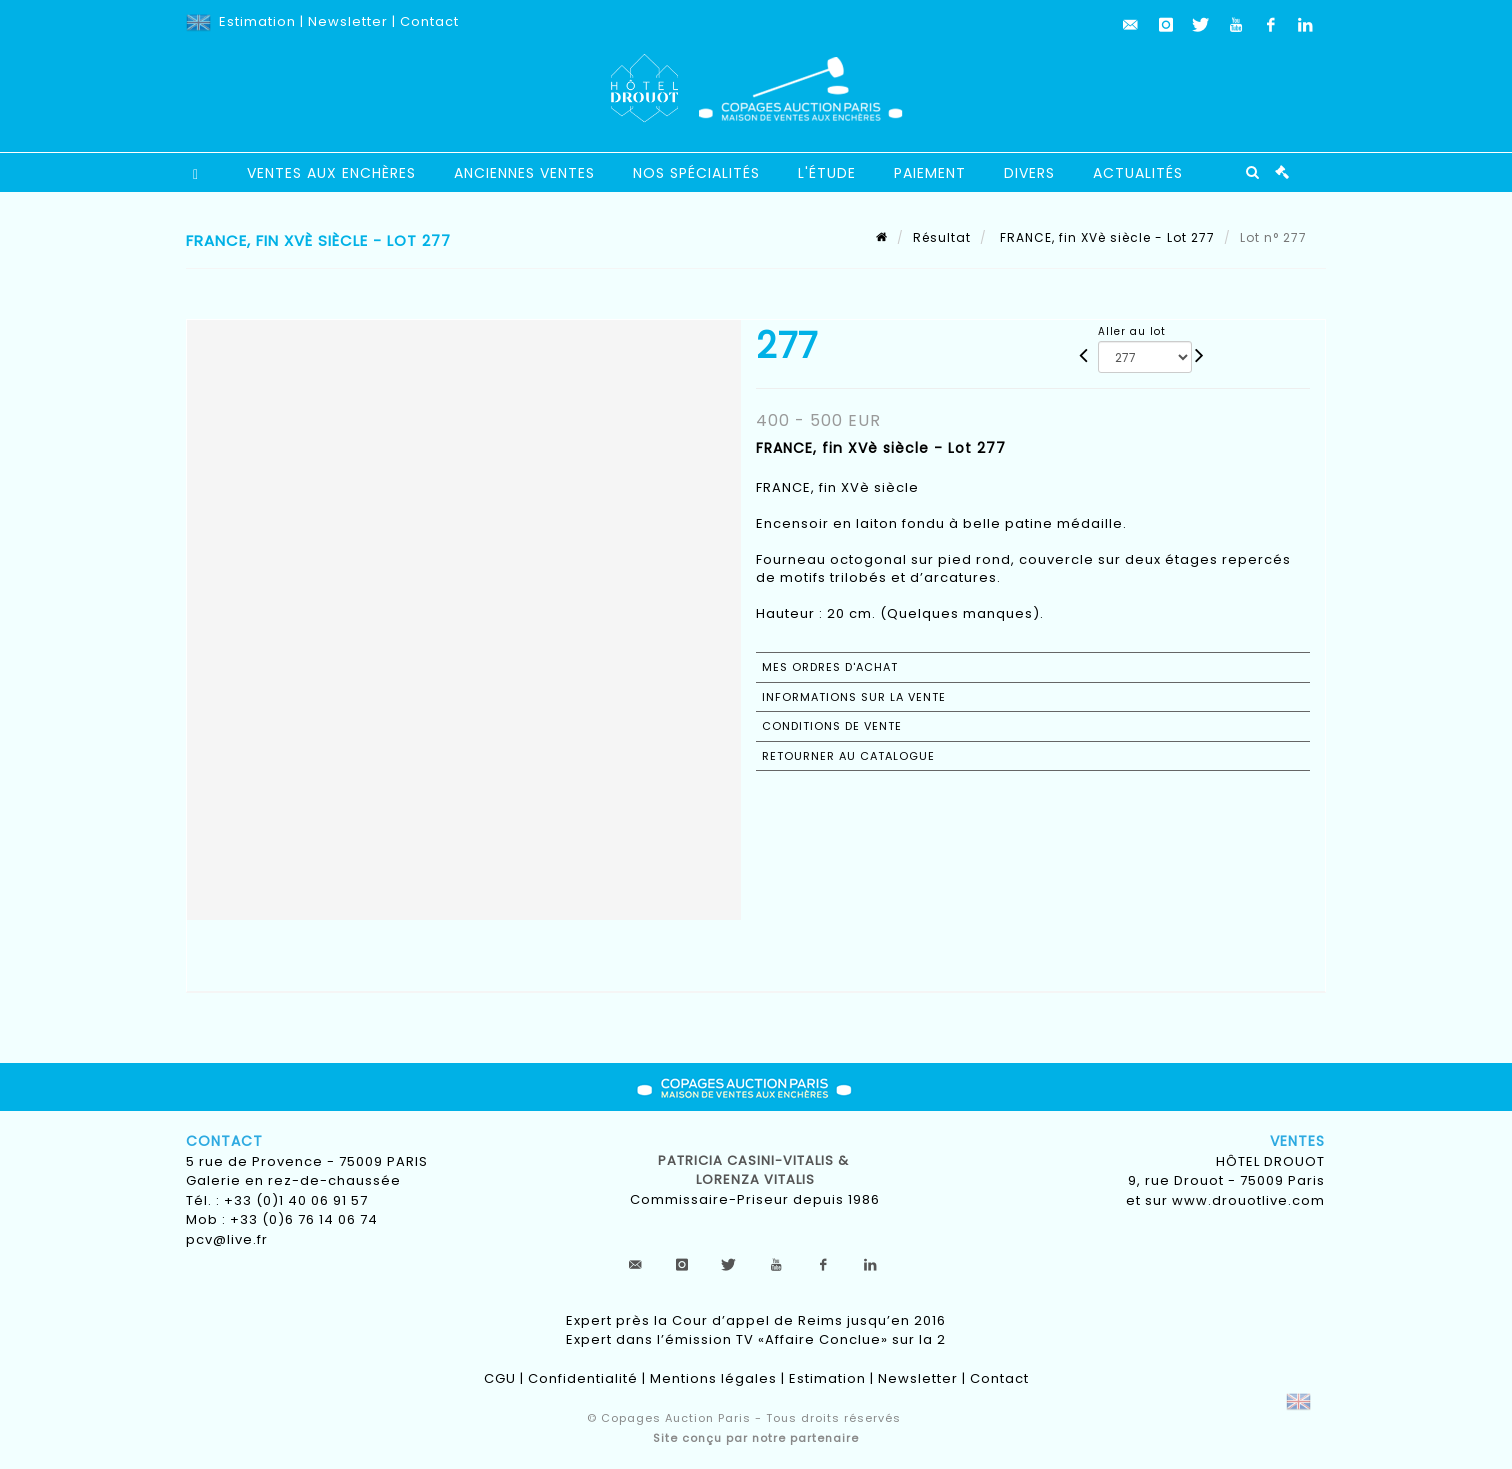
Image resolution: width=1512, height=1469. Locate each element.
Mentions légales (713, 1378)
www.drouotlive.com (1248, 1200)
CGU (500, 1378)
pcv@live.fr (227, 1239)
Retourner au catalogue (848, 756)
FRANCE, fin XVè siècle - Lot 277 (1105, 237)
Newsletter (348, 21)
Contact (429, 21)
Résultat (942, 237)
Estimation (257, 21)
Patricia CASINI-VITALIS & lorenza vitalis (755, 1170)
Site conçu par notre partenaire (756, 1438)
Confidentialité (583, 1378)
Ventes (1297, 1141)
